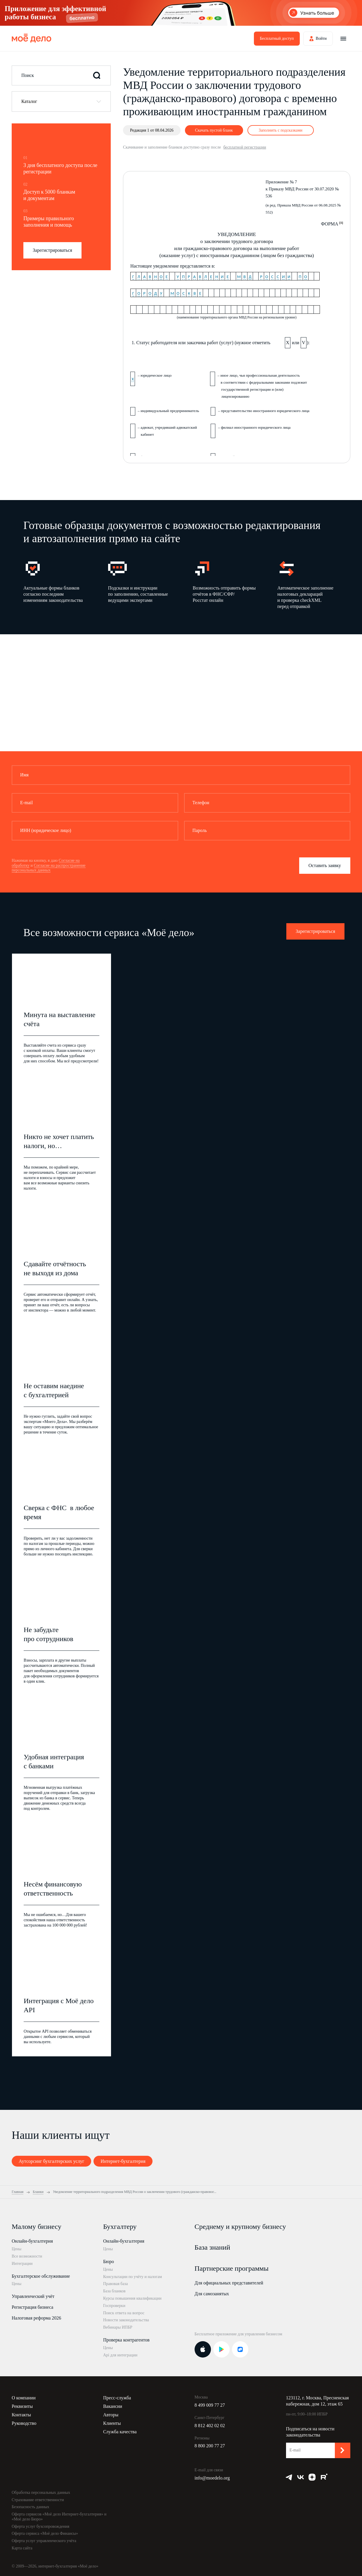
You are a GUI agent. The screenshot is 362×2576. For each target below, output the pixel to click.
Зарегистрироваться (52, 250)
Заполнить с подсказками (280, 130)
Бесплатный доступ (277, 38)
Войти (321, 38)
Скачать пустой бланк (214, 130)
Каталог (29, 101)
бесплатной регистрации (244, 147)
